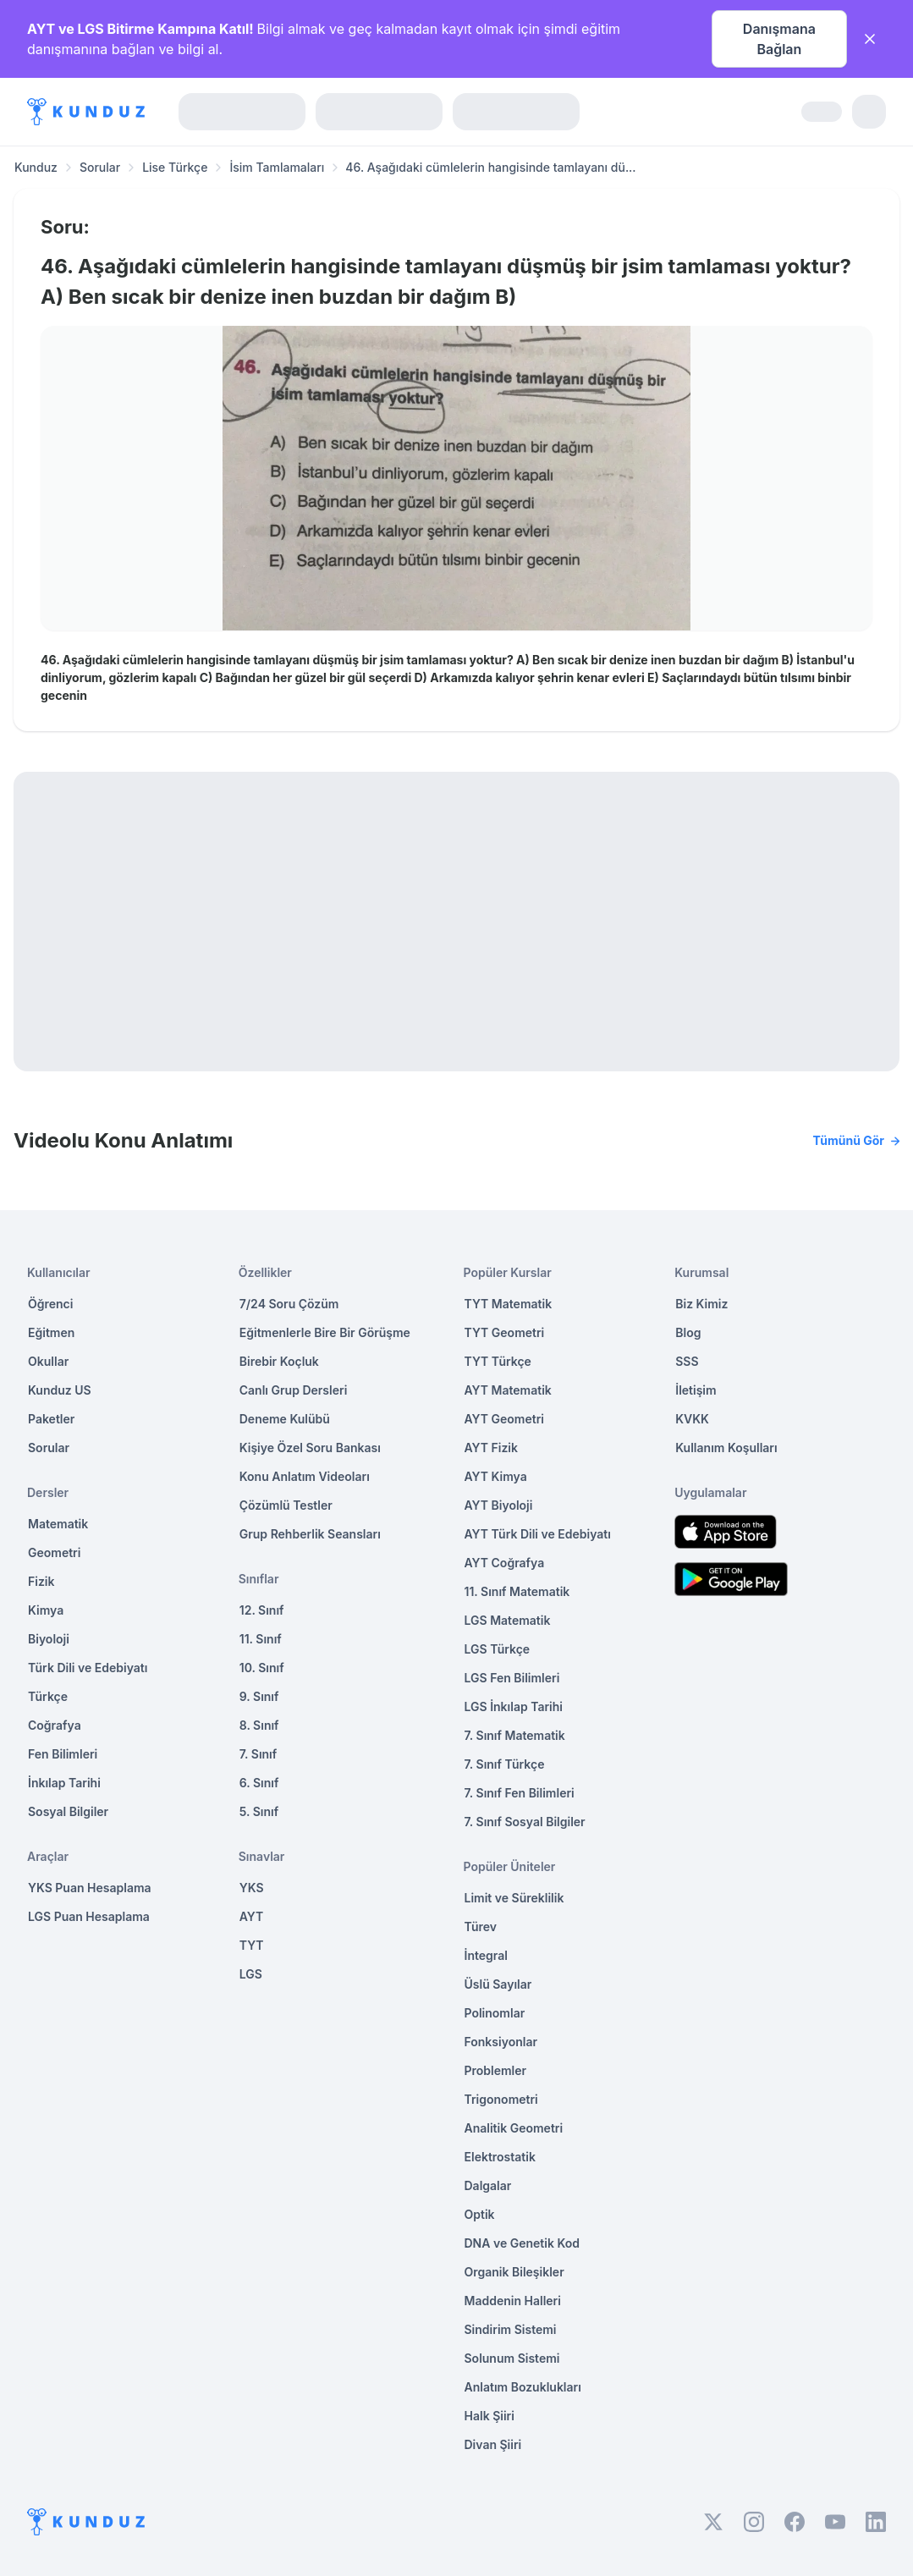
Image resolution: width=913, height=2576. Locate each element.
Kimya (45, 1610)
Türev (481, 1926)
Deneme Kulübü (284, 1419)
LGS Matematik (508, 1620)
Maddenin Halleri (513, 2300)
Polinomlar (495, 2013)
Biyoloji (48, 1639)
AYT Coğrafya (505, 1562)
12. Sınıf (261, 1610)
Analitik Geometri (514, 2128)
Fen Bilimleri (62, 1754)
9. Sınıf (259, 1696)
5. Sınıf (258, 1811)
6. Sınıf (259, 1782)
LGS (250, 1974)
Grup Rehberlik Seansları (310, 1534)
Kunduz (36, 167)
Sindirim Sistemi (511, 2329)
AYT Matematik (508, 1390)
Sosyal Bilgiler (68, 1811)
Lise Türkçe (174, 167)
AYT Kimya (496, 1476)
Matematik (58, 1523)
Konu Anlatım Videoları (304, 1476)
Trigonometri (501, 2099)
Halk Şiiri (489, 2415)
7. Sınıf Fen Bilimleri (520, 1793)
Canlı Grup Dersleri (293, 1390)
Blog (688, 1332)
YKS (251, 1887)
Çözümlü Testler (286, 1505)
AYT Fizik (492, 1447)
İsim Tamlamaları (276, 167)
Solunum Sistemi (512, 2358)
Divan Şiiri (493, 2444)
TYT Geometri (505, 1332)
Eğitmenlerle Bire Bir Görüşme (324, 1332)
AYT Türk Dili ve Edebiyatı (538, 1534)
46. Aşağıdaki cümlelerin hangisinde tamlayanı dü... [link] (490, 167)
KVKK (692, 1419)
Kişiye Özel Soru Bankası (310, 1447)
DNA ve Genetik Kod (522, 2243)
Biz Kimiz (701, 1303)
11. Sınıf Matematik (517, 1591)
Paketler (51, 1419)
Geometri (54, 1552)
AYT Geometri (504, 1419)
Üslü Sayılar (498, 1984)
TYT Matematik (509, 1303)
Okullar (48, 1361)
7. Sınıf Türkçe (505, 1764)
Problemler (496, 2070)
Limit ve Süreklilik (514, 1898)
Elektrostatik (500, 2156)
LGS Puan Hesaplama (89, 1916)
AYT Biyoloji (499, 1505)
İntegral (486, 1955)
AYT (251, 1916)
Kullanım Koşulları (726, 1447)
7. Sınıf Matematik (515, 1735)
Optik (480, 2214)
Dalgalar (488, 2185)
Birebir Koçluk (279, 1361)
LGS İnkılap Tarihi (514, 1706)
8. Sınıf (259, 1725)
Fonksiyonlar (501, 2041)
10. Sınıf (261, 1667)
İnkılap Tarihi (64, 1782)
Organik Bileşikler (514, 2272)
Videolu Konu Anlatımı (456, 1141)
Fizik (41, 1581)
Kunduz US (59, 1390)
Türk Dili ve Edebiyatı (87, 1667)
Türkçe (48, 1696)
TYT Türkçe (498, 1361)
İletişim (695, 1390)
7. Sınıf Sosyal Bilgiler (525, 1821)
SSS (686, 1361)
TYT (251, 1945)
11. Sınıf (260, 1639)
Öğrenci (50, 1303)
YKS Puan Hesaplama (89, 1887)
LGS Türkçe (498, 1649)
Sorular (100, 167)
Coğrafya (54, 1725)
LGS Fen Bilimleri (512, 1678)
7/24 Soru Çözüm (289, 1303)
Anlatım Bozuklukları (523, 2387)
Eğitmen (51, 1332)
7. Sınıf (258, 1754)
